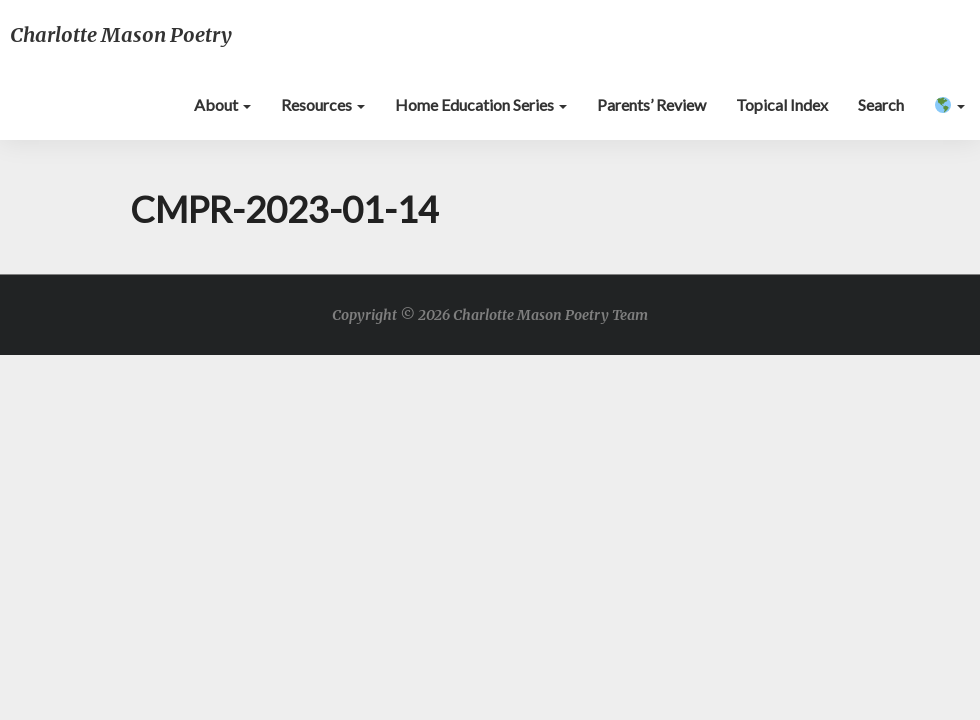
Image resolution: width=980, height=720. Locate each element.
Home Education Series (481, 104)
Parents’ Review (651, 104)
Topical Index (782, 104)
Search (881, 104)
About (222, 104)
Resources (323, 104)
